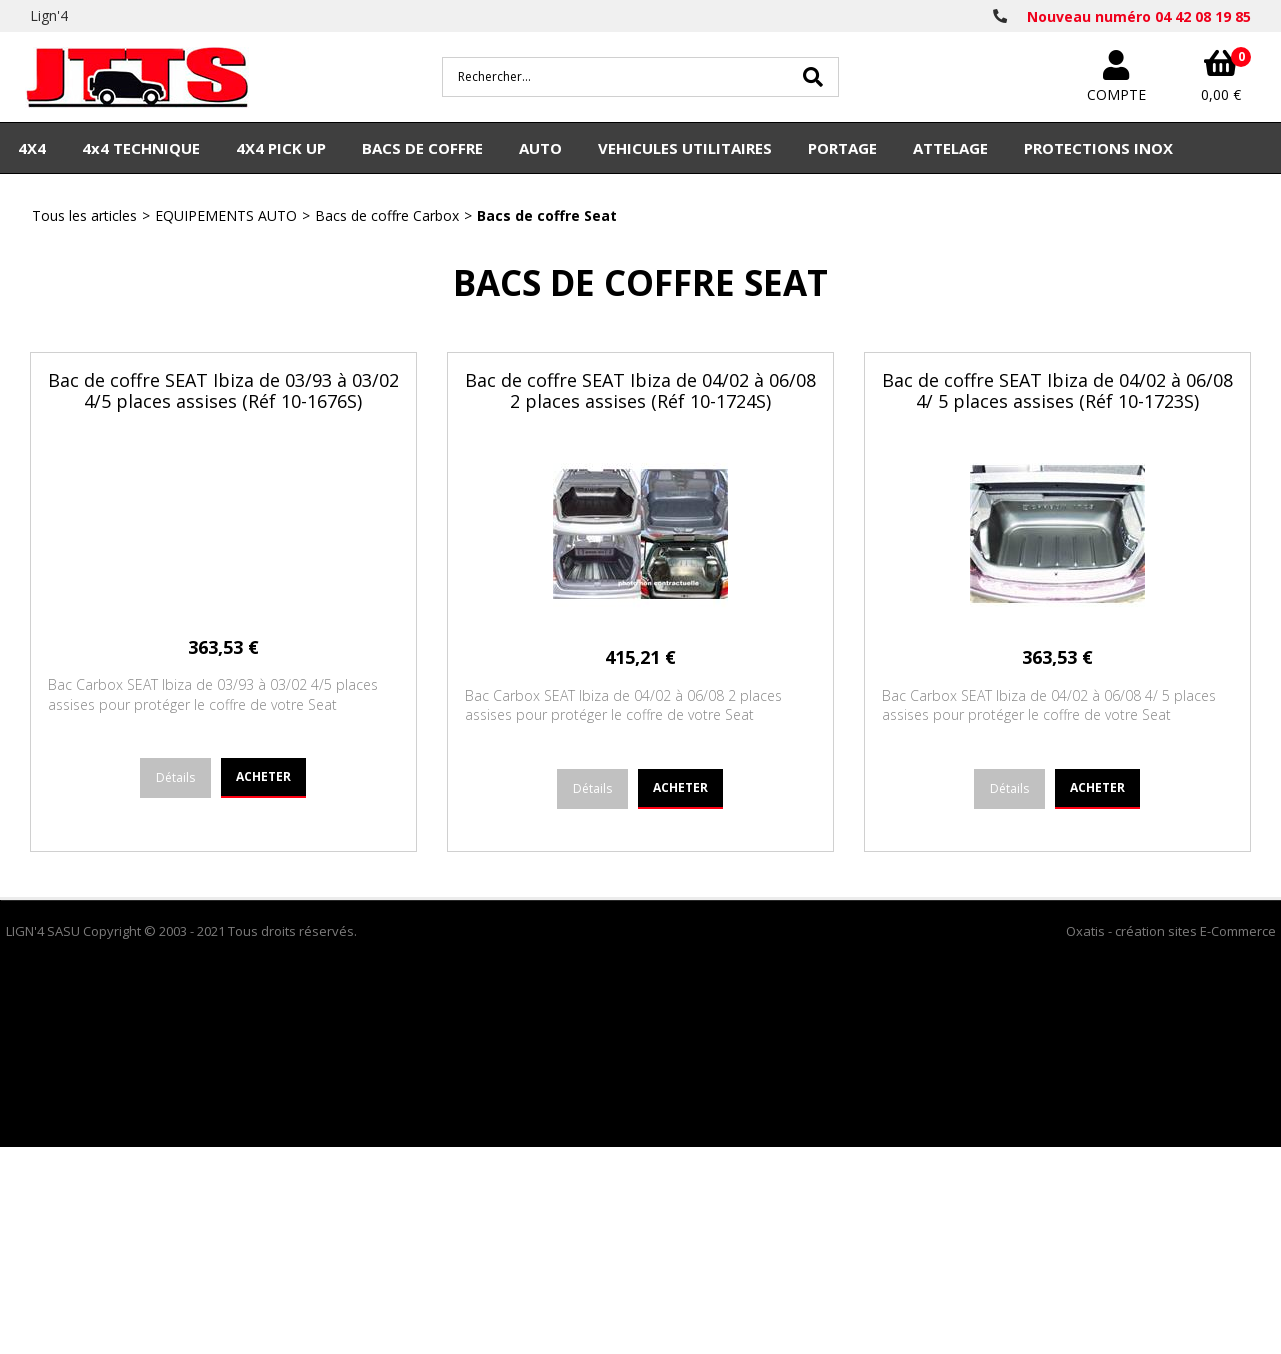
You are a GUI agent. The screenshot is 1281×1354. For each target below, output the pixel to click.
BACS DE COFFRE (422, 148)
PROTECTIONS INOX (1098, 148)
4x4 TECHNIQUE (141, 148)
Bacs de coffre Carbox (387, 215)
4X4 (32, 148)
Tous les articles (84, 215)
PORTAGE (842, 148)
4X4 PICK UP (281, 148)
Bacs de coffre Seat (547, 215)
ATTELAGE (950, 148)
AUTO (540, 148)
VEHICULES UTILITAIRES (685, 148)
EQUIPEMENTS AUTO (226, 215)
